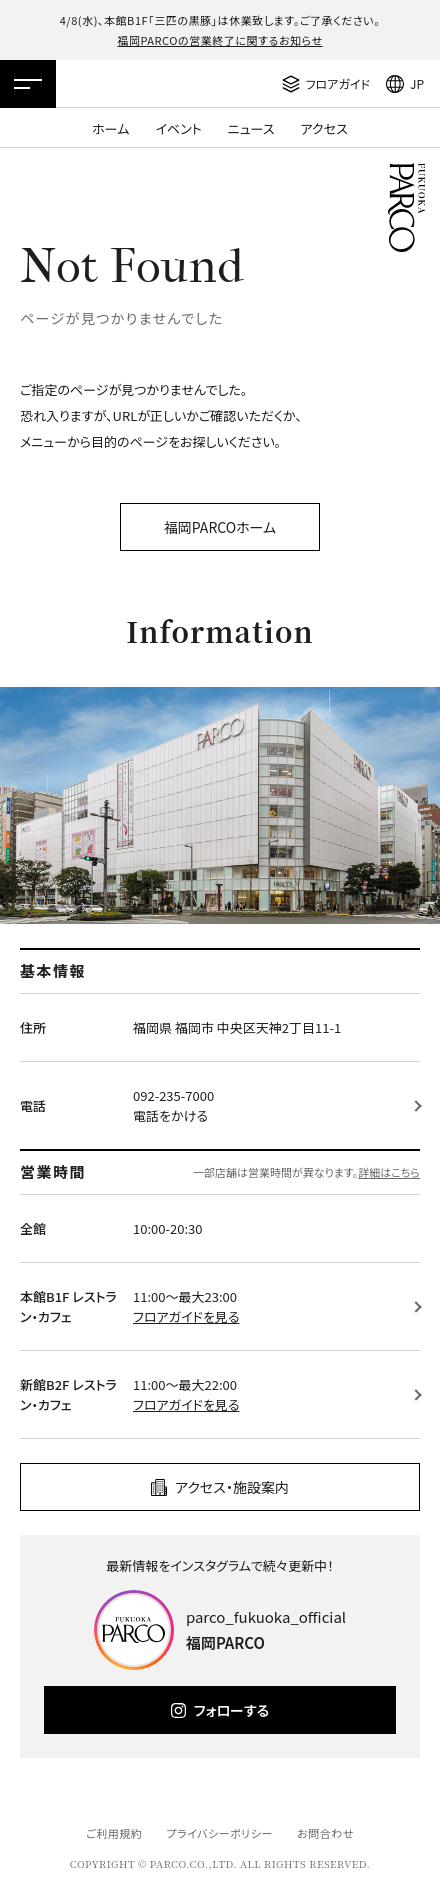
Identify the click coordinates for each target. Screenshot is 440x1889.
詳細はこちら (389, 1172)
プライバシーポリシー (219, 1833)
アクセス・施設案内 (232, 1487)
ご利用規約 (114, 1833)
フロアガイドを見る (186, 1316)
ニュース (251, 128)
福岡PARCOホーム (220, 527)
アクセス (324, 128)
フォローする (231, 1710)
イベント (178, 128)
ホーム (110, 128)
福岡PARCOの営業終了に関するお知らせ (219, 40)
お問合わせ (325, 1833)
